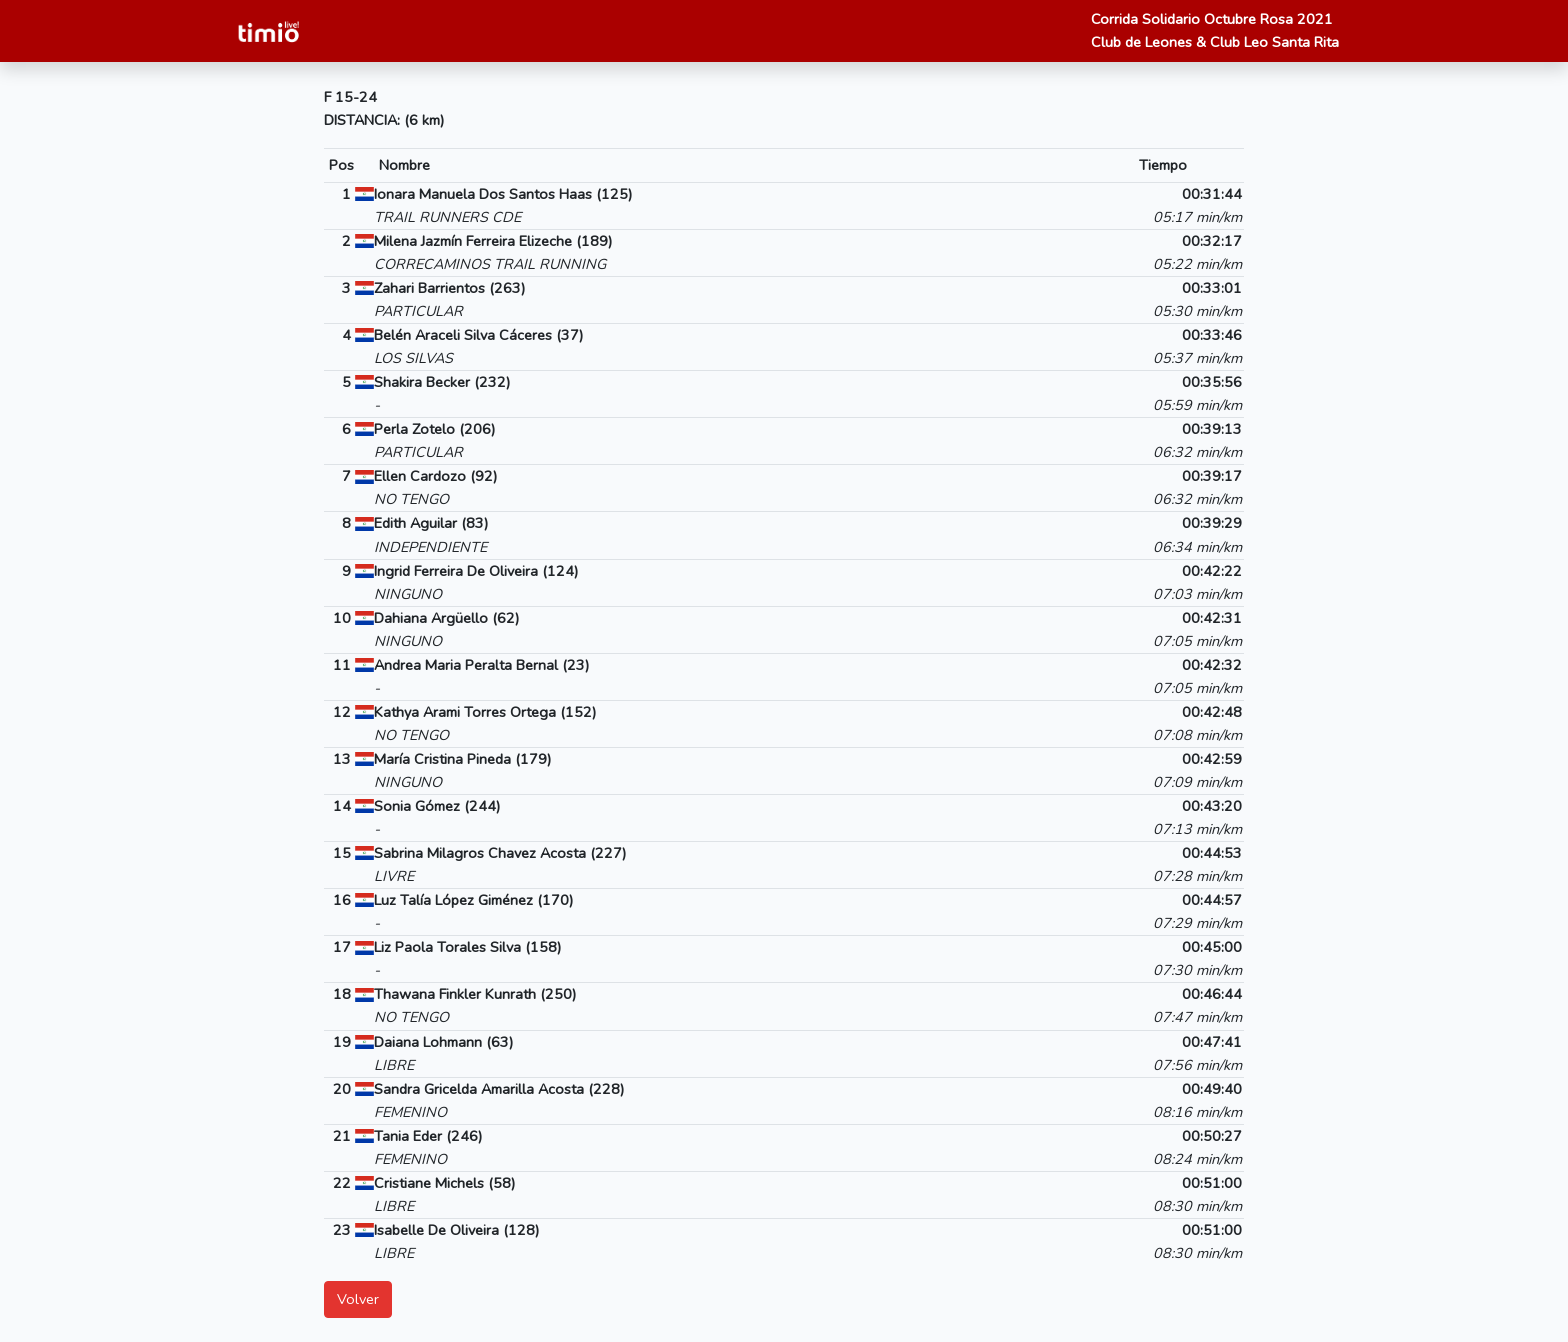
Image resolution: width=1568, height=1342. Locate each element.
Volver (358, 1299)
